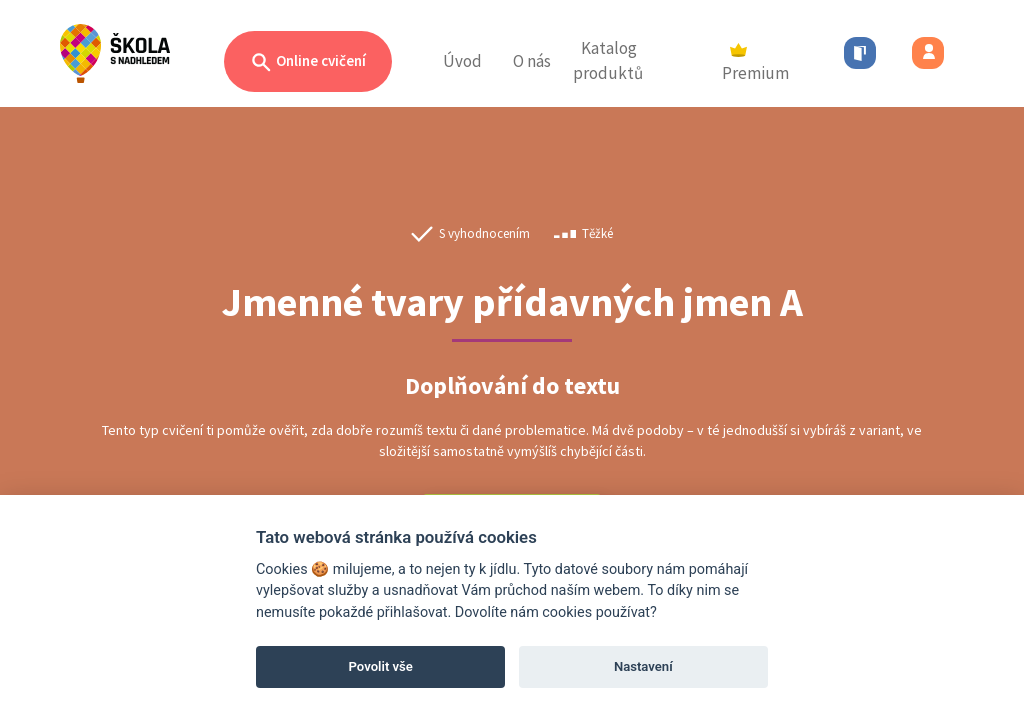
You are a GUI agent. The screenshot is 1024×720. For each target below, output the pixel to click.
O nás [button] (532, 61)
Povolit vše (381, 666)
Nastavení (643, 666)
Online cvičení (308, 62)
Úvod (462, 61)
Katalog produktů (608, 61)
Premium (755, 64)
